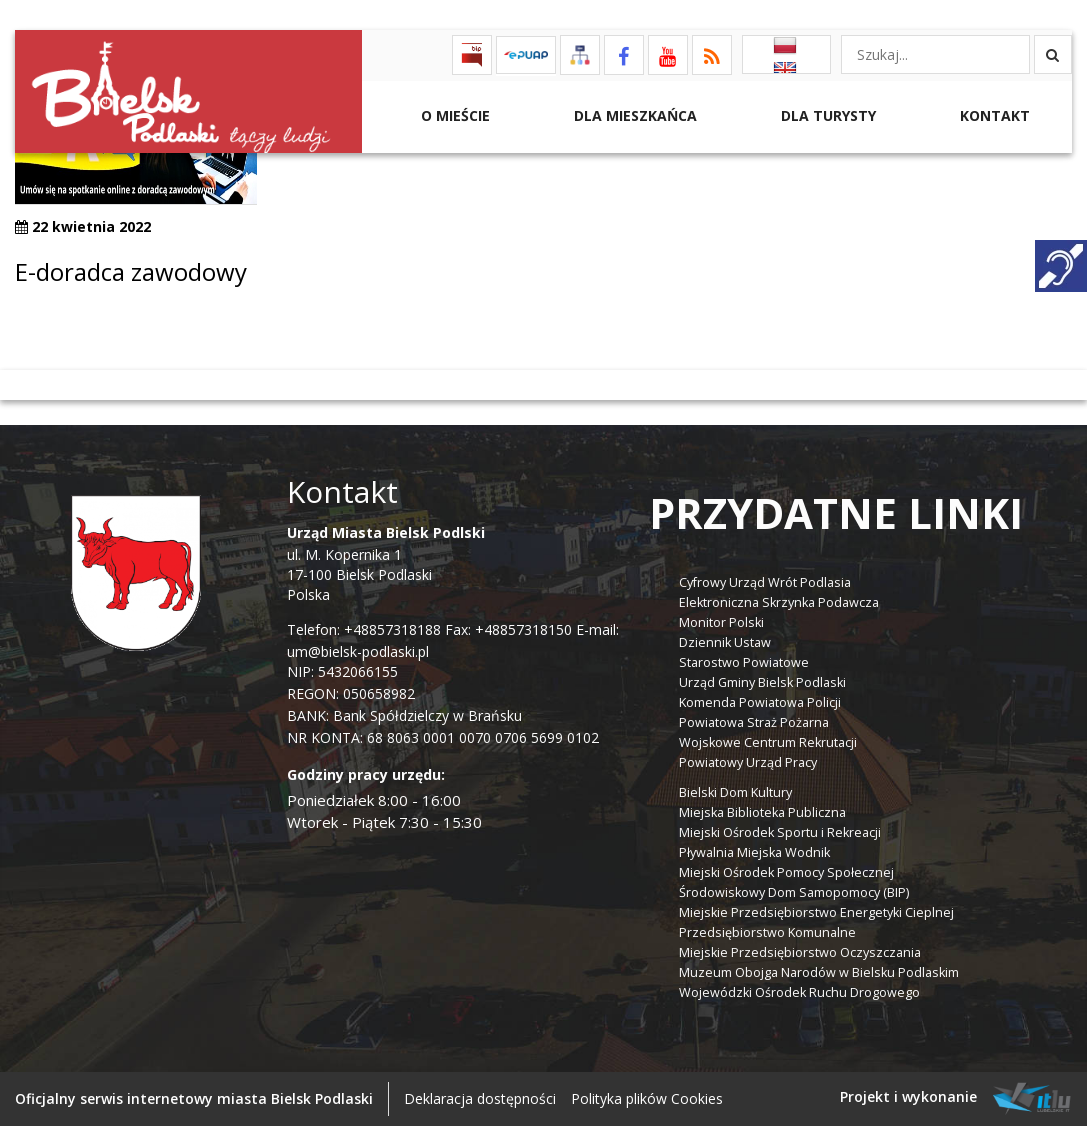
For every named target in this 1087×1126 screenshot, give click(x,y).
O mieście (453, 115)
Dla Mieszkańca (633, 115)
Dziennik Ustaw (725, 642)
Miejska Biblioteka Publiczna (762, 812)
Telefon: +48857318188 (364, 629)
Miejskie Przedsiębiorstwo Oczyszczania (800, 952)
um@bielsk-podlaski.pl (358, 651)
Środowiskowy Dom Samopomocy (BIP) (794, 892)
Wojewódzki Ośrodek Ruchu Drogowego (799, 992)
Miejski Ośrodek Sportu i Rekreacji (780, 832)
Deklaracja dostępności (480, 1098)
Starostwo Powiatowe (744, 662)
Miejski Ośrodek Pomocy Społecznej (786, 872)
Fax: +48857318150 (508, 629)
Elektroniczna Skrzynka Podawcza (779, 602)
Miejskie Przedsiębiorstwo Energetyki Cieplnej (816, 912)
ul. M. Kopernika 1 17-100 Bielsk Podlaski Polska (386, 563)
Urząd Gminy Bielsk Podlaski (762, 682)
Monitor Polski (721, 622)
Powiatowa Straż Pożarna (754, 722)
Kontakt (993, 115)
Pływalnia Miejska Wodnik (754, 852)
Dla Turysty (826, 115)
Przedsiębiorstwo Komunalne (767, 932)
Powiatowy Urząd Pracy (748, 762)
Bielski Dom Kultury (735, 792)
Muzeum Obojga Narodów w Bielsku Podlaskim (819, 972)
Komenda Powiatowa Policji (760, 702)
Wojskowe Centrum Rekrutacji (768, 742)
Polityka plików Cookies (647, 1098)
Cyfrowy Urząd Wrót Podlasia (765, 582)
